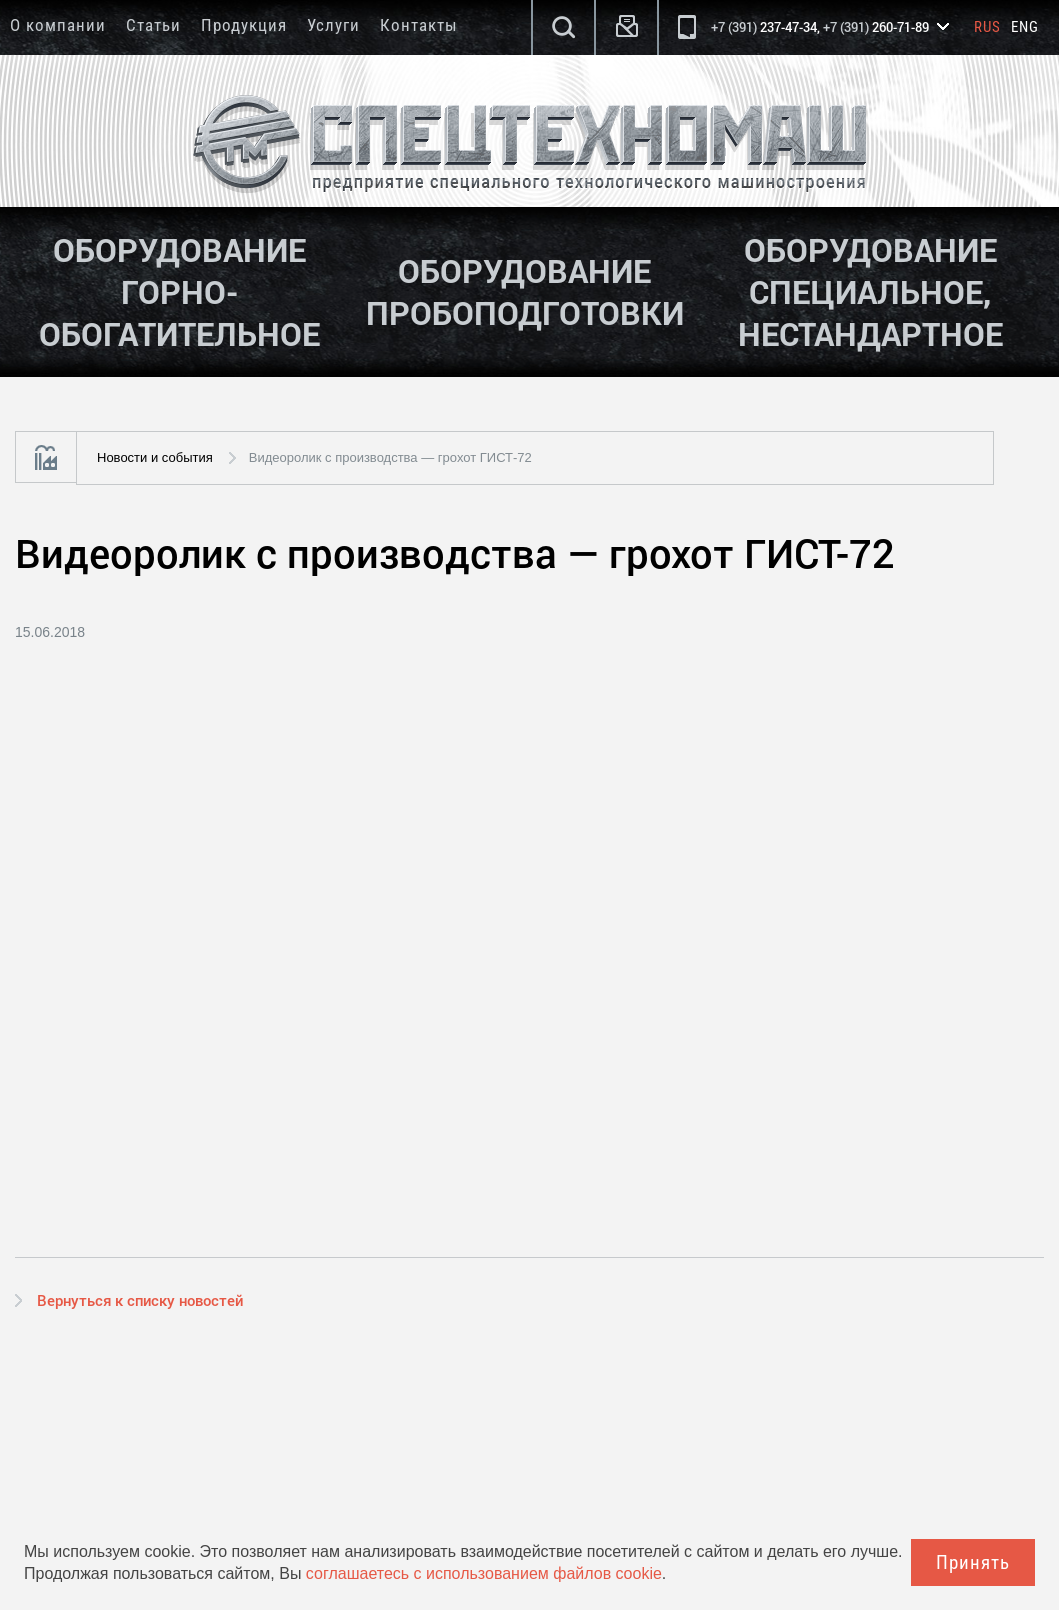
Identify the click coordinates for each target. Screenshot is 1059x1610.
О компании (58, 25)
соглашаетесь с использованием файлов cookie (484, 1573)
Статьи (153, 25)
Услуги (333, 25)
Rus (987, 27)
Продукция (244, 25)
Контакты (419, 25)
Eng (1025, 27)
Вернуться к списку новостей (140, 1300)
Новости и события (155, 457)
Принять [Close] (973, 1562)
